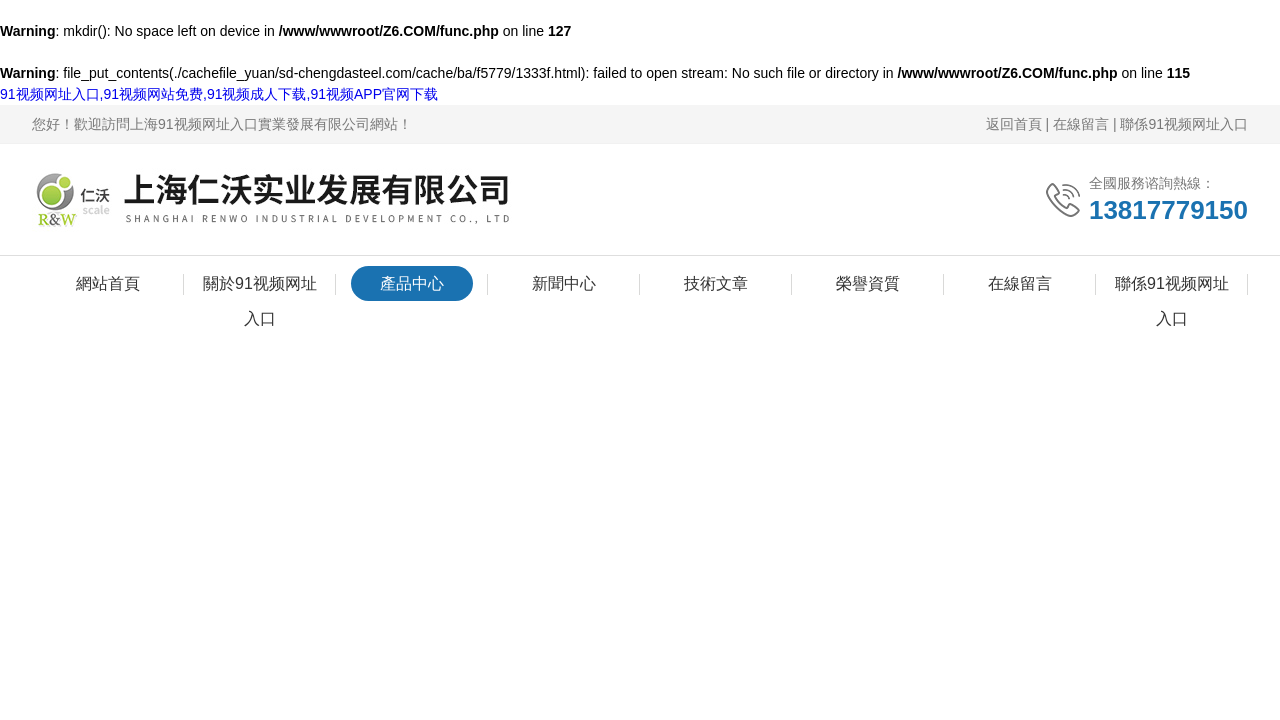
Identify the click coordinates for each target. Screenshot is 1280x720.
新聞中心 (564, 283)
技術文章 (716, 283)
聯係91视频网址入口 (1184, 124)
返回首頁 (1014, 124)
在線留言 (1081, 124)
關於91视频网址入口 (260, 288)
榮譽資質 (868, 283)
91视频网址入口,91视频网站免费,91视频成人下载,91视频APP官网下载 (219, 94)
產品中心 (412, 283)
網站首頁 (108, 283)
